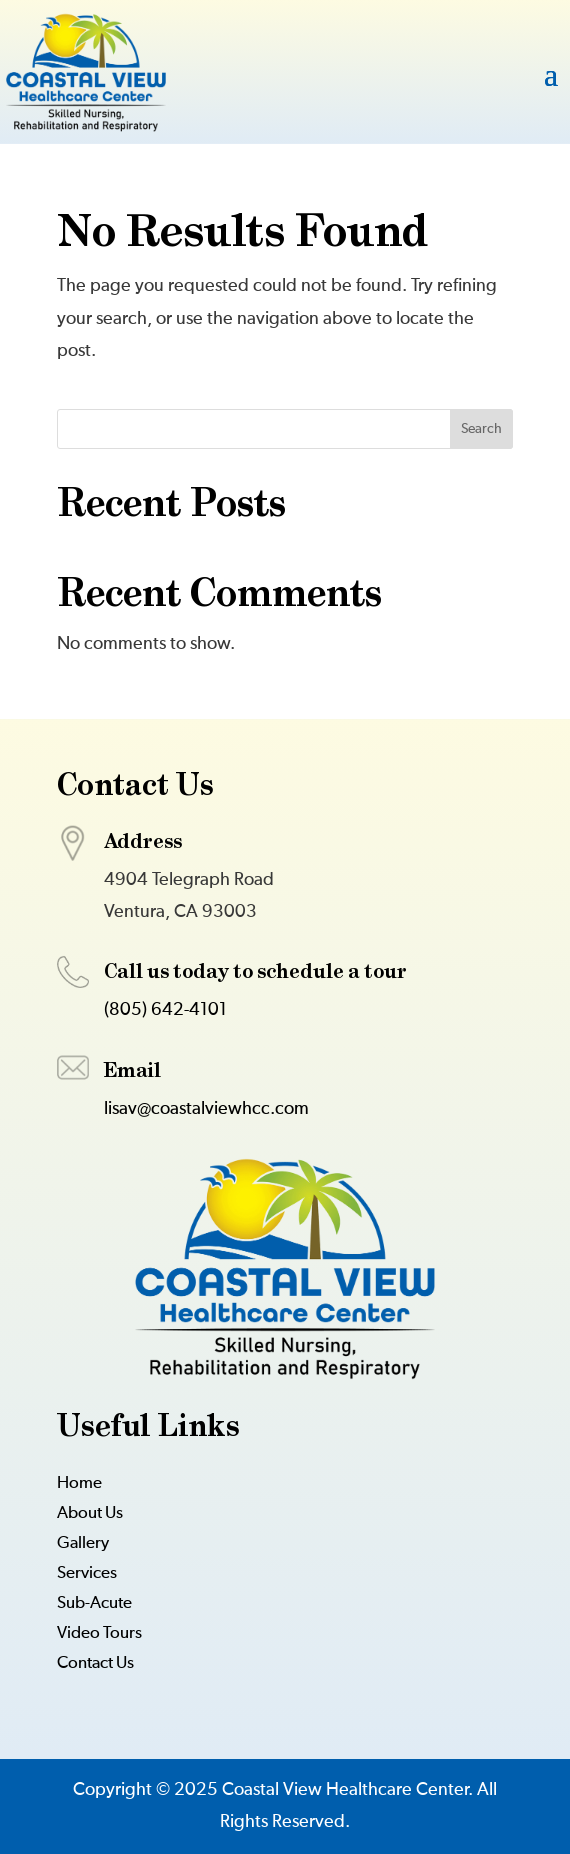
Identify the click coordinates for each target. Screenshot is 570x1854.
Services (87, 1574)
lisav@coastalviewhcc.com (206, 1109)
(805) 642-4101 (165, 1010)
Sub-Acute (94, 1604)
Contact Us (95, 1664)
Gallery (83, 1544)
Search (481, 429)
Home (79, 1484)
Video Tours (99, 1634)
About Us (90, 1514)
